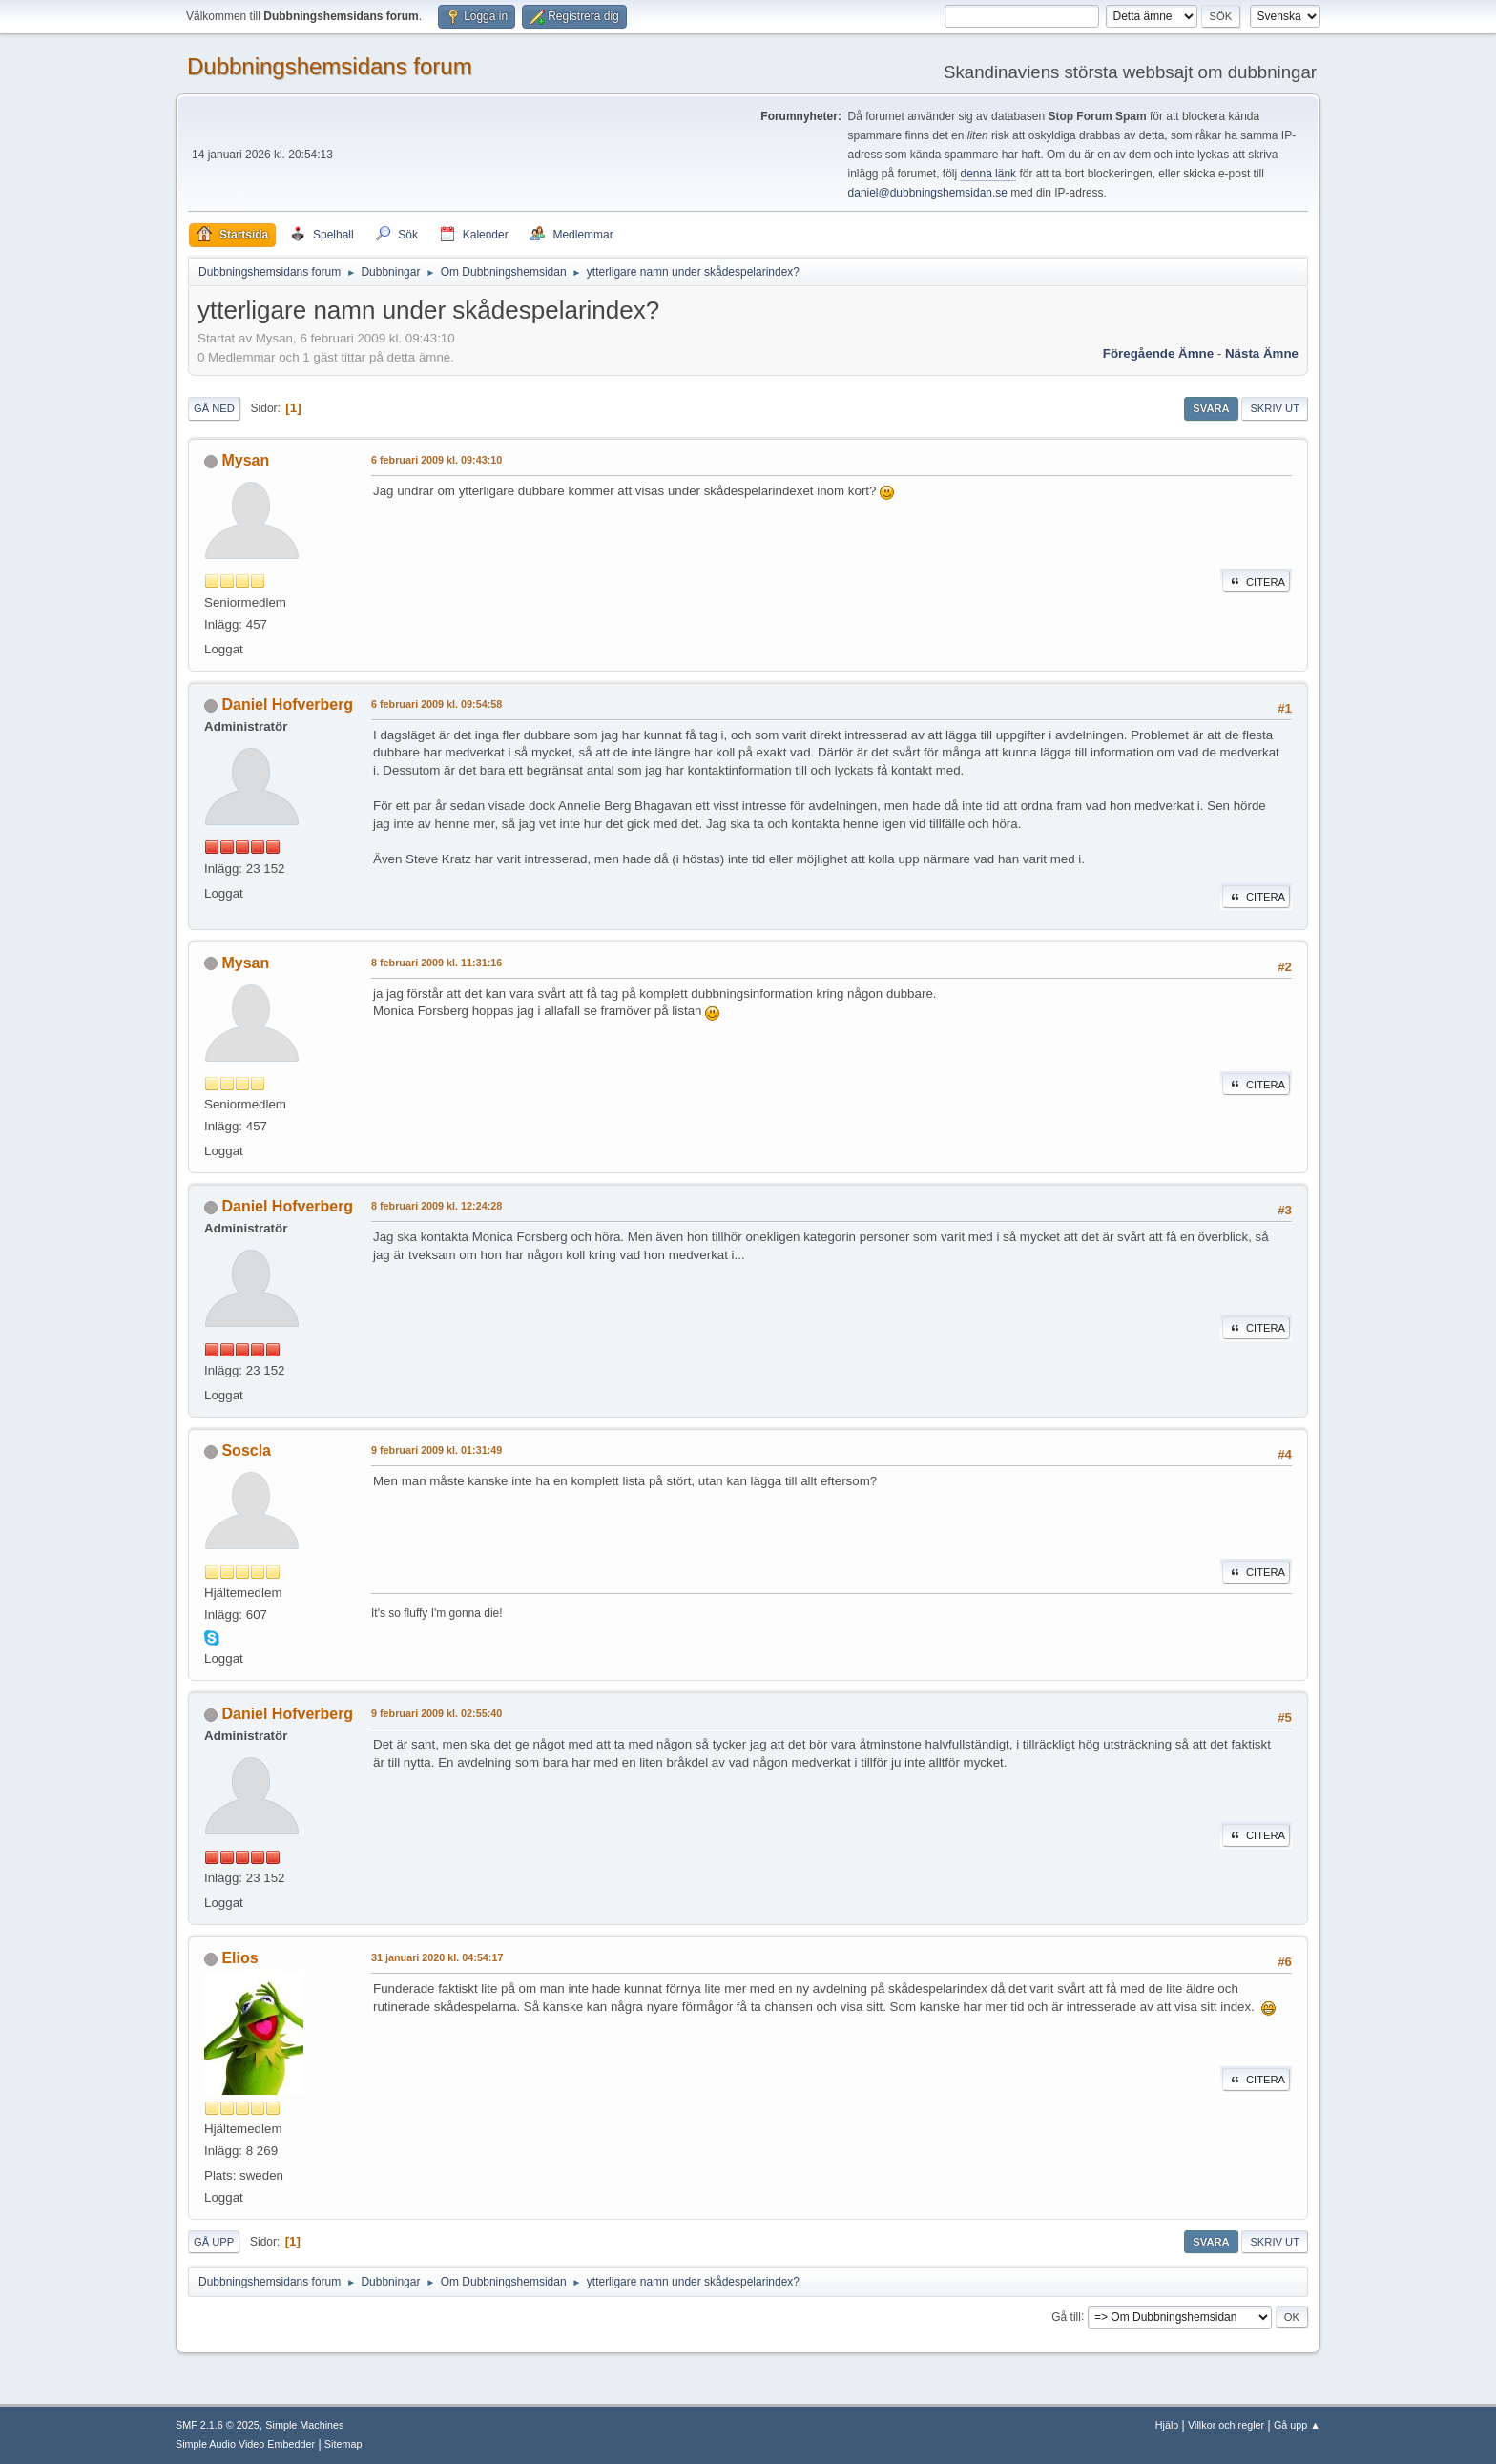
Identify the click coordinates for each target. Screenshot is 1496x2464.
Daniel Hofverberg (287, 704)
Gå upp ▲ (1297, 2425)
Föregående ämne (1158, 353)
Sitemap (343, 2444)
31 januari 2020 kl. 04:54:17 (437, 1957)
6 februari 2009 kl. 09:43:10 (436, 460)
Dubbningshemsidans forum (329, 66)
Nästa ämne (1262, 353)
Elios (239, 1958)
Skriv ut (1274, 408)
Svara (1211, 408)
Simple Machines (304, 2425)
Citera (1256, 582)
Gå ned (214, 408)
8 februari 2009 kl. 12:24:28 (436, 1205)
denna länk (988, 173)
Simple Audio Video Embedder (245, 2444)
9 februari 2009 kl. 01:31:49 (436, 1450)
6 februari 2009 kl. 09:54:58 (436, 704)
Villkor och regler (1226, 2425)
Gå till (1066, 2316)
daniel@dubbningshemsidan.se (928, 192)
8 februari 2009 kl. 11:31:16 (436, 962)
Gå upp (214, 2241)
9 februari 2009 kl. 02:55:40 (436, 1713)
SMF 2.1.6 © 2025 (218, 2425)
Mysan (245, 460)
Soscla (246, 1450)
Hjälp (1167, 2425)
